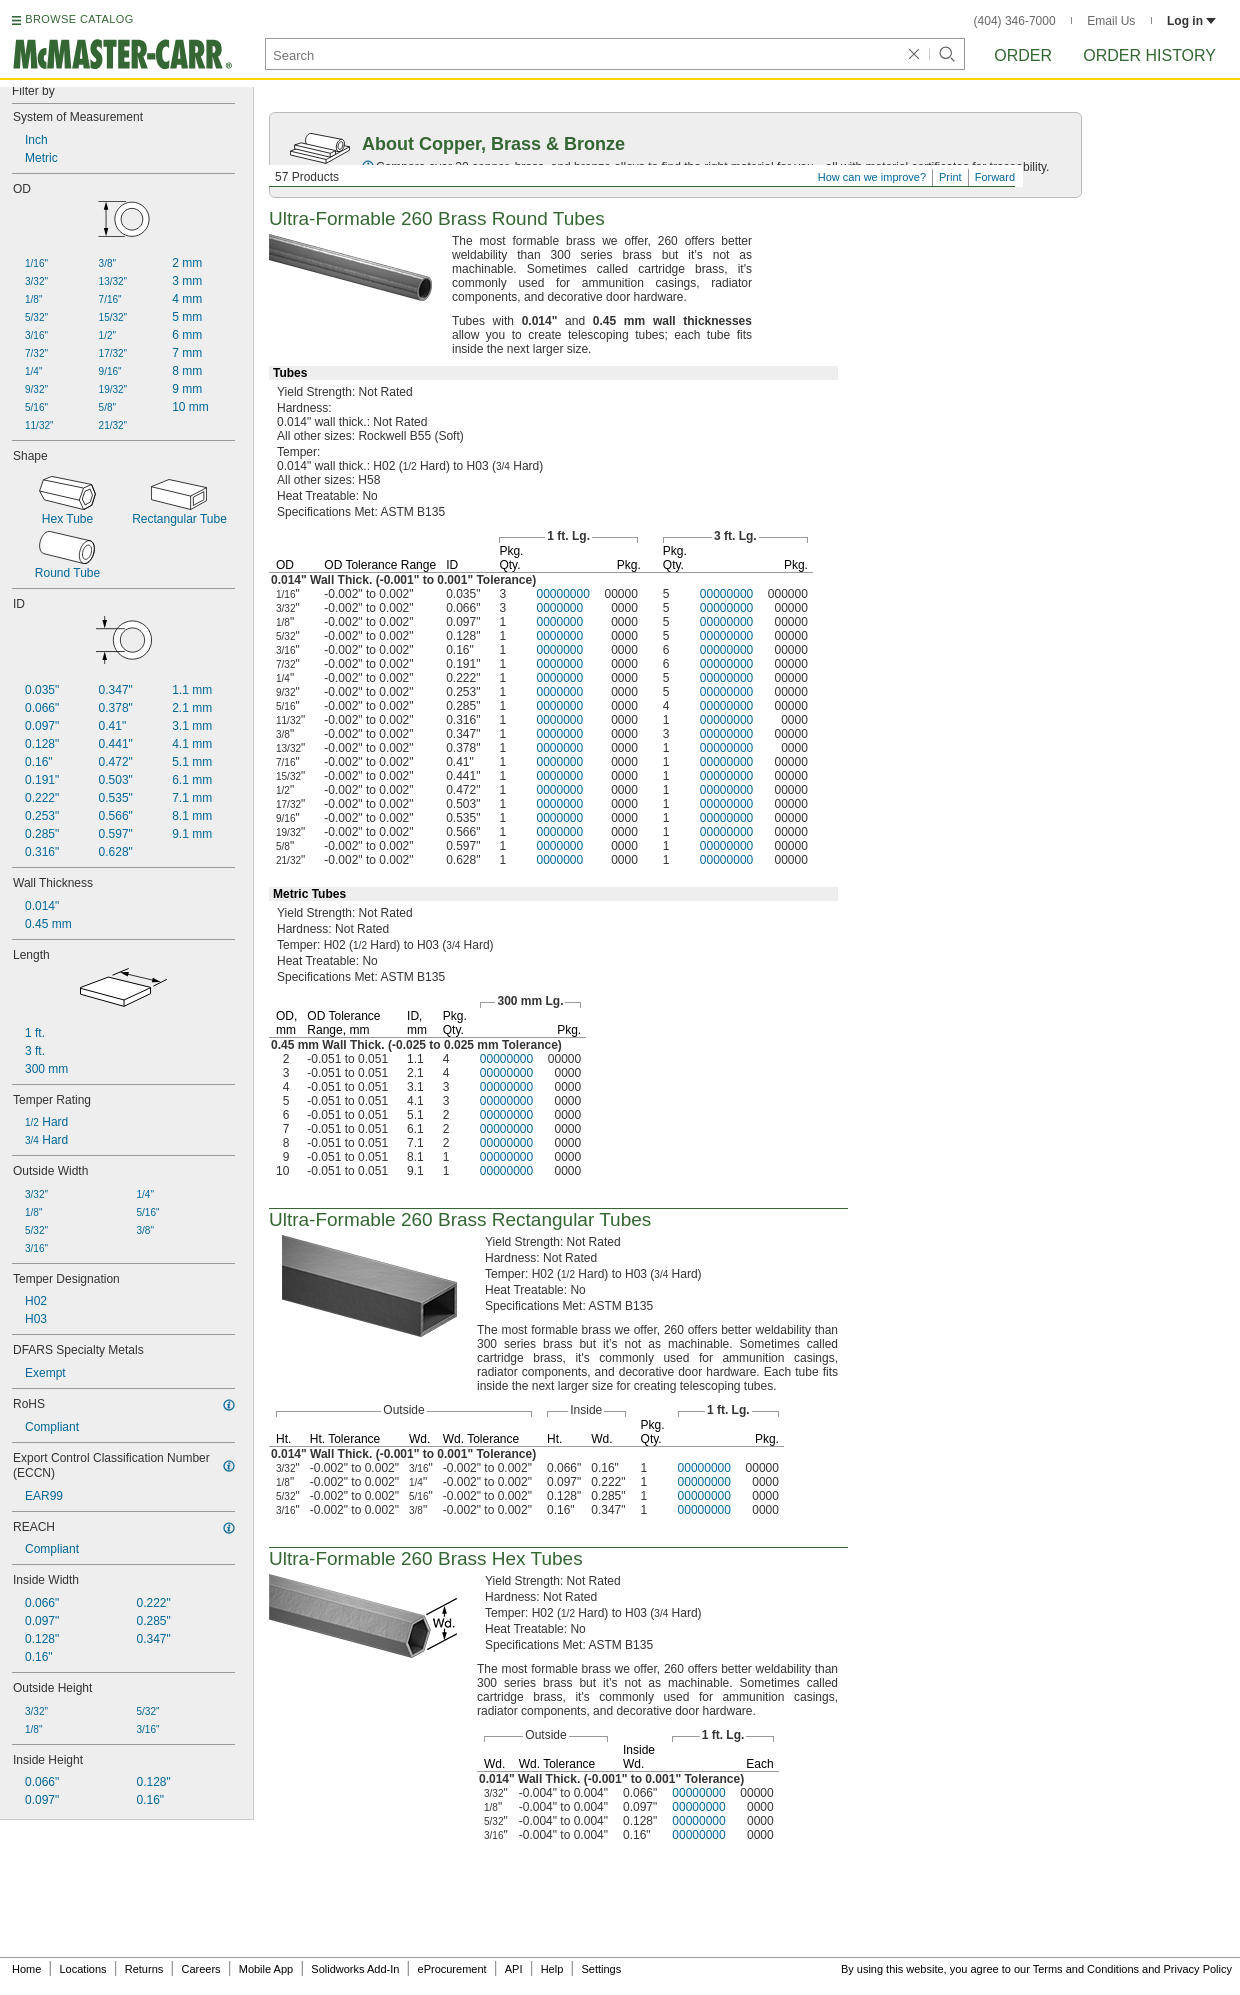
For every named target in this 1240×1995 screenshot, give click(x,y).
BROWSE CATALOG (79, 19)
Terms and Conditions (1086, 1969)
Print (950, 177)
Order (1023, 55)
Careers (200, 1969)
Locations (83, 1969)
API (514, 1969)
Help (552, 1969)
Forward (995, 177)
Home (26, 1969)
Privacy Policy (1198, 1969)
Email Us (1111, 21)
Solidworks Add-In (355, 1969)
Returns (144, 1969)
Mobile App (266, 1969)
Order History (1149, 55)
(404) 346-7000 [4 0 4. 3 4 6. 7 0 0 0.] (1015, 21)
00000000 (562, 594)
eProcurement (452, 1969)
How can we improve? (872, 177)
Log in (1191, 21)
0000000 (559, 608)
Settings (601, 1969)
